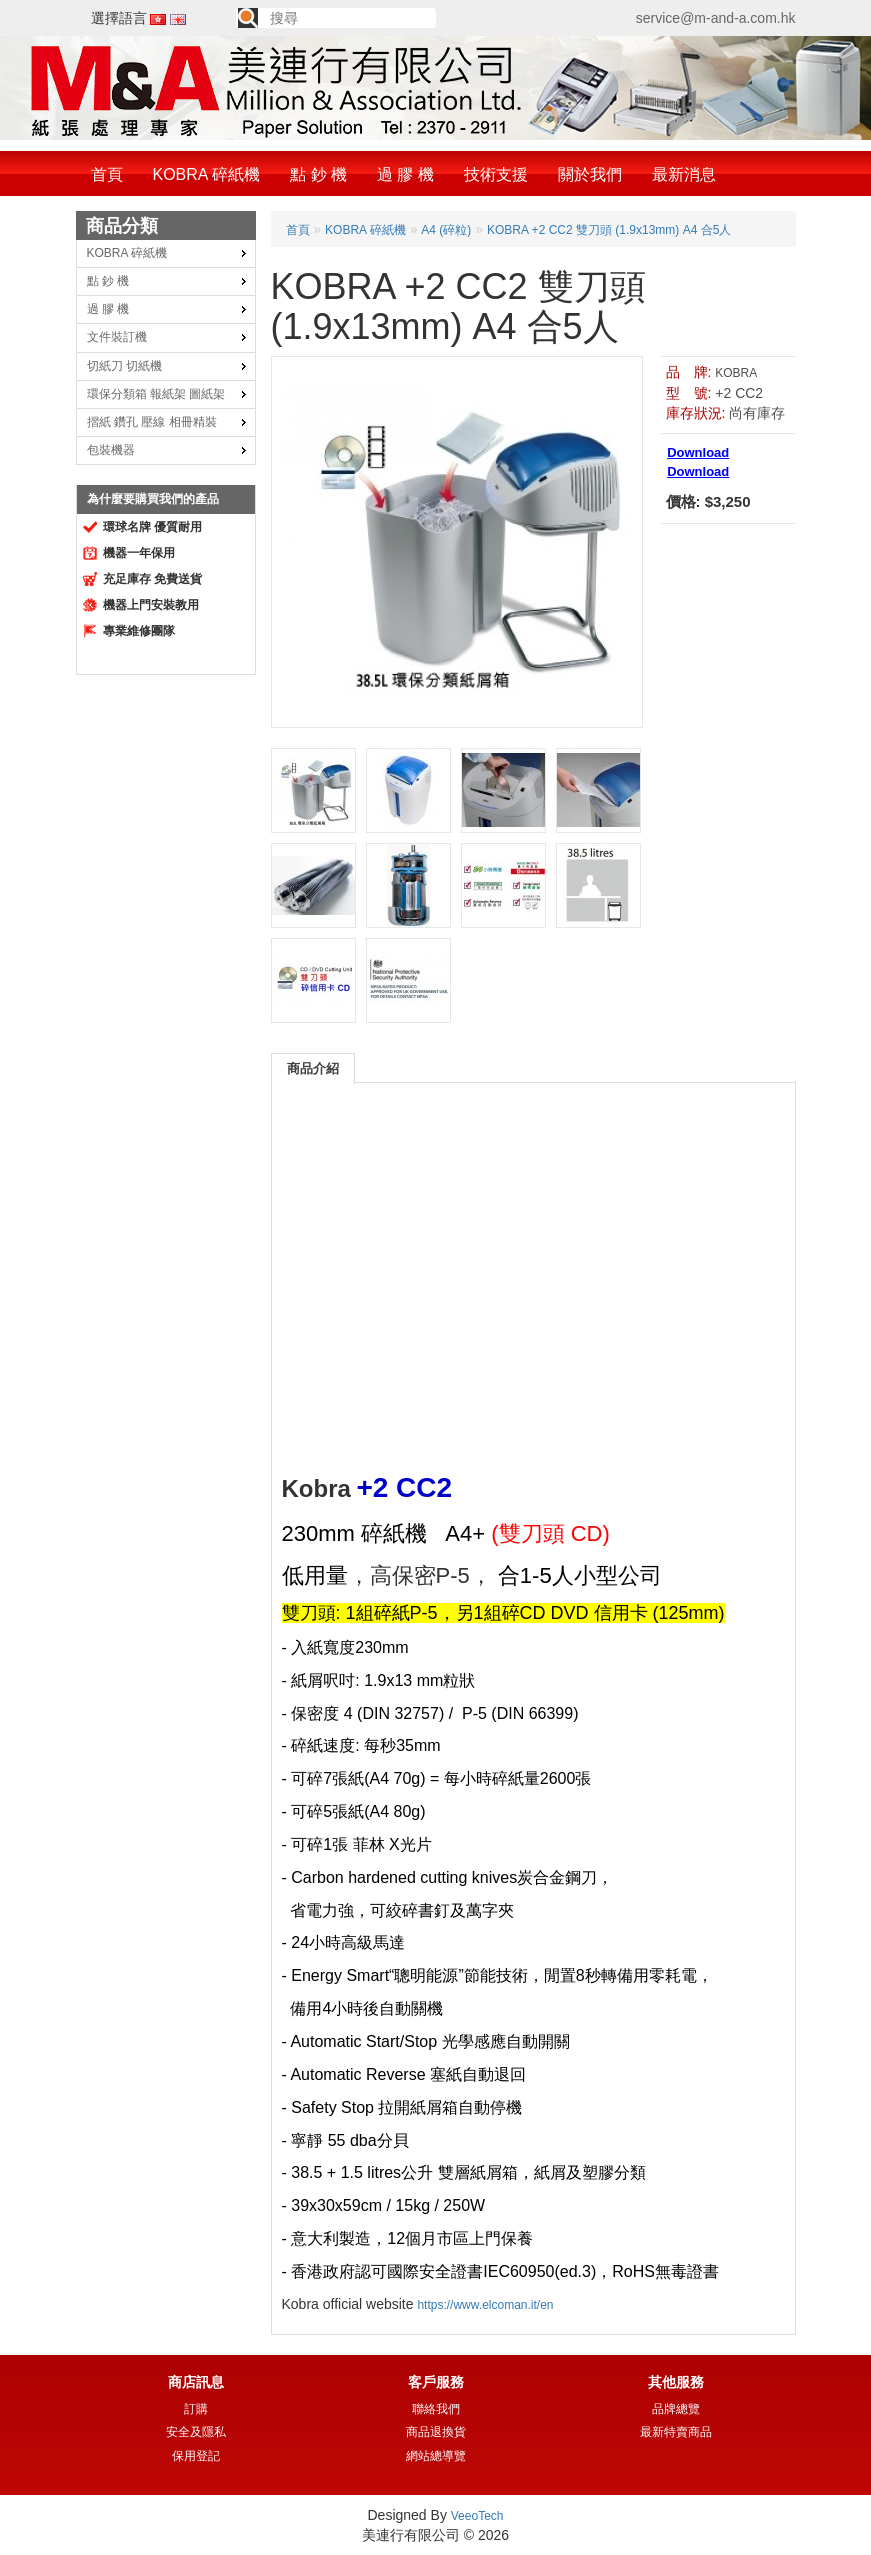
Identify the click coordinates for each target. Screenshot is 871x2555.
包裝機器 (111, 450)
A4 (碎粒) (446, 230)
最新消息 (684, 174)
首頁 (107, 174)
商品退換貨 (436, 2432)
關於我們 (590, 174)
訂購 (196, 2409)
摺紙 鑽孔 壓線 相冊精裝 (152, 422)
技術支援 (496, 174)
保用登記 (196, 2456)
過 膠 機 (405, 174)
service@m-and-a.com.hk (716, 18)
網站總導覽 (436, 2456)
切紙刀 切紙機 (124, 366)
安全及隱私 (196, 2432)
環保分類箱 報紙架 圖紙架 (156, 394)
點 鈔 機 (318, 174)
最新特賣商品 (676, 2432)
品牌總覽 (676, 2409)
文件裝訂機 (117, 337)
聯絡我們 (436, 2409)
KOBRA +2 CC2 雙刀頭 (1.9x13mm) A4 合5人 (609, 230)
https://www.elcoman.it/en (485, 2305)
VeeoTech (477, 2516)
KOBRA (736, 373)
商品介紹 (313, 1068)
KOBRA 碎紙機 (207, 174)
